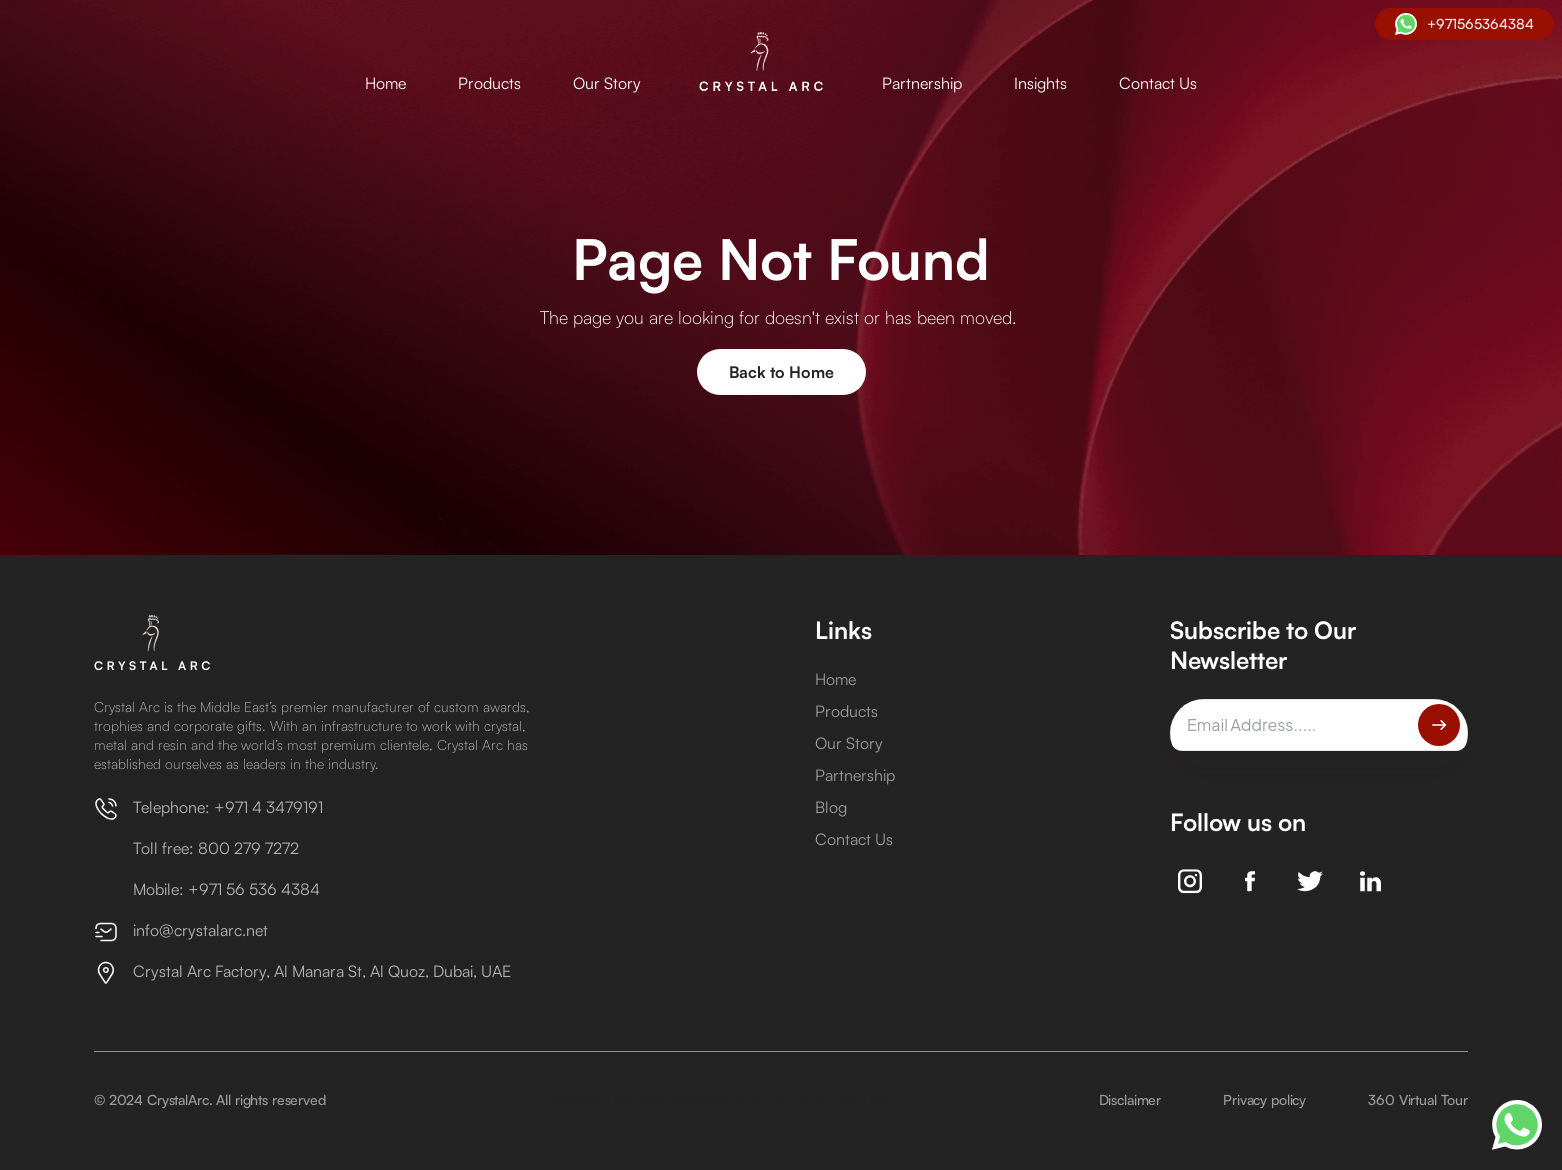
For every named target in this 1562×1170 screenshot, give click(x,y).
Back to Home (781, 372)
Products (489, 83)
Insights (1040, 83)
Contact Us (1158, 83)
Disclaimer (1130, 1099)
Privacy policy (1264, 1099)
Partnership (922, 83)
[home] (761, 63)
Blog (831, 807)
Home (385, 83)
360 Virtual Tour (1418, 1099)
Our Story (607, 83)
